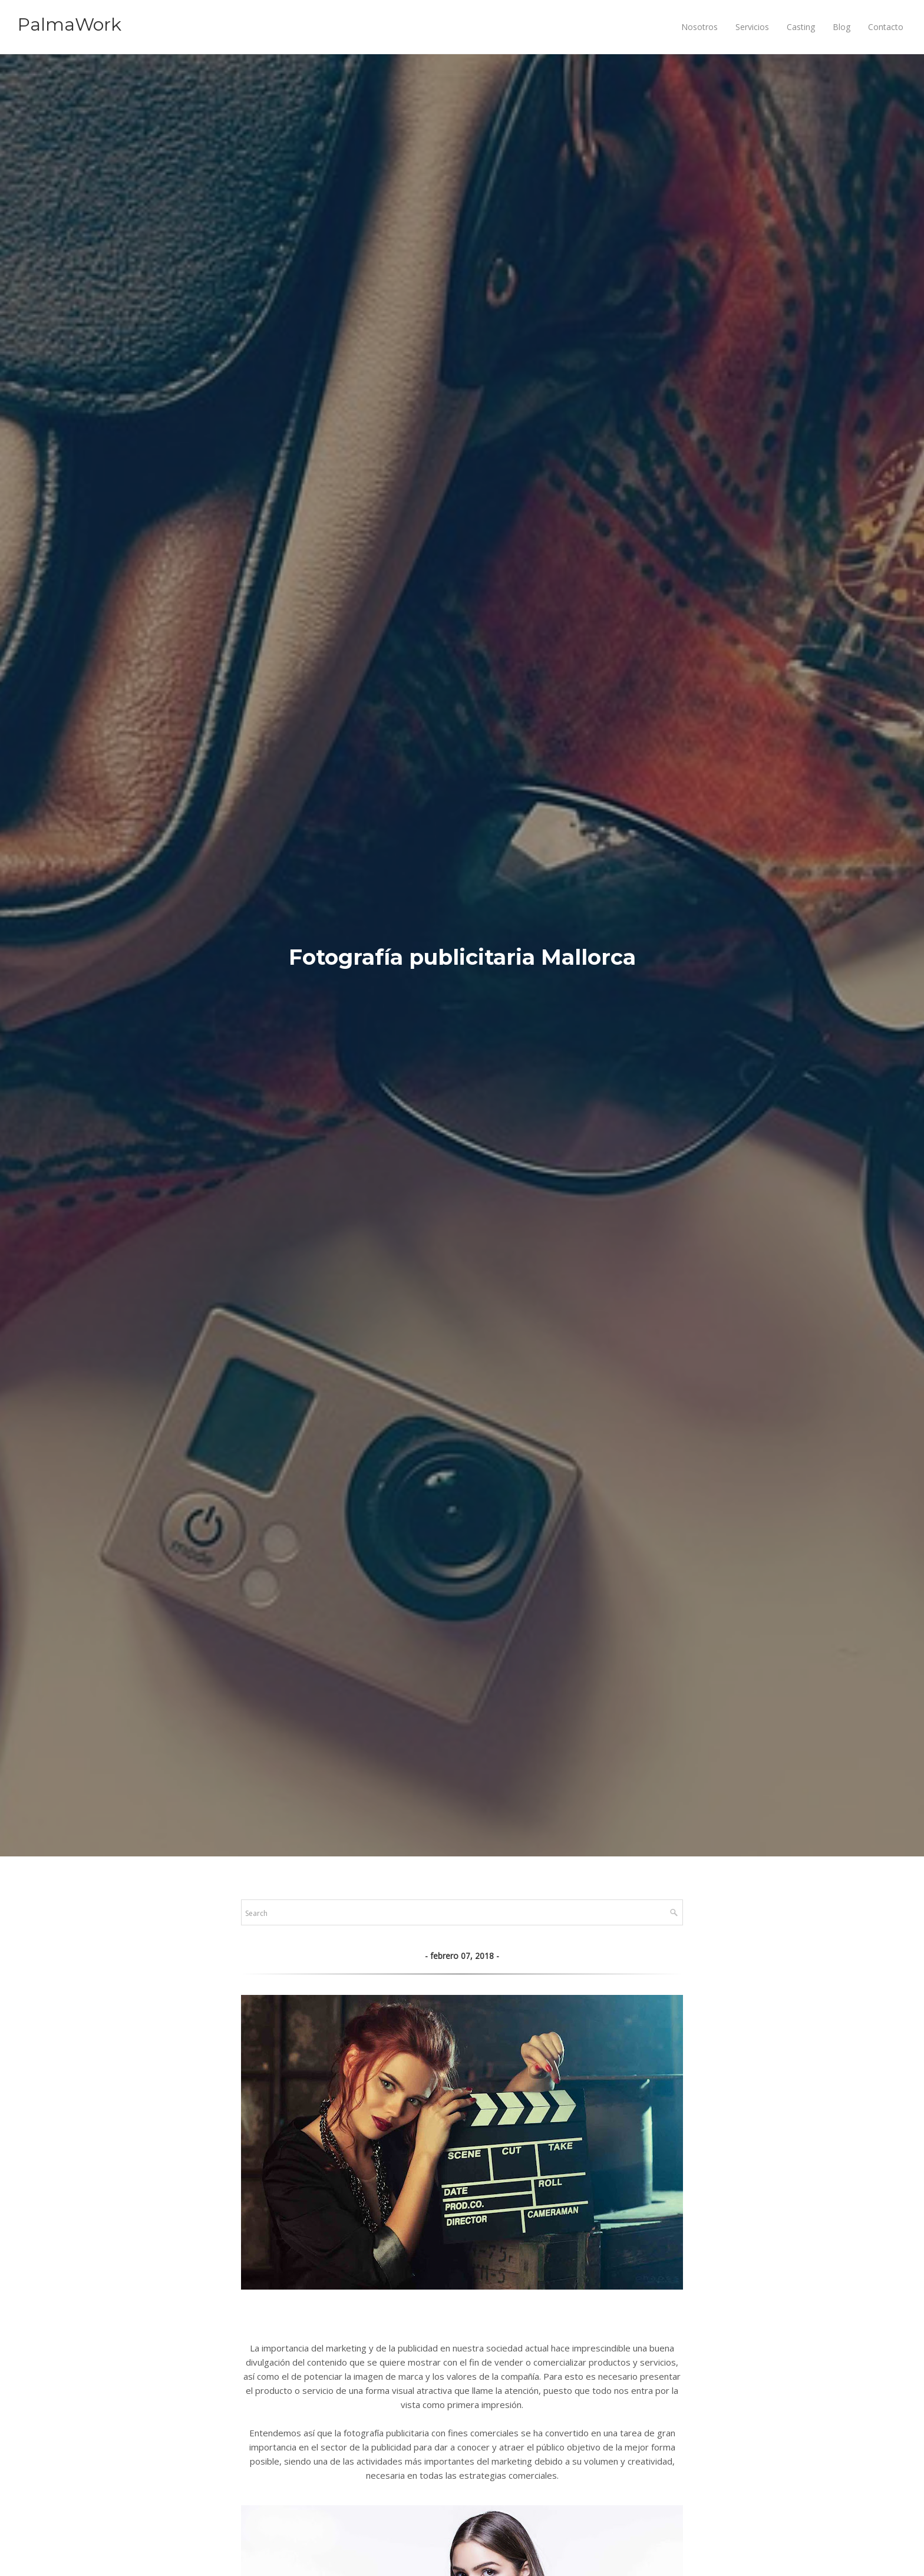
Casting (801, 26)
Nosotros (699, 26)
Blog (841, 26)
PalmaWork (69, 24)
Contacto (885, 26)
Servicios (752, 26)
